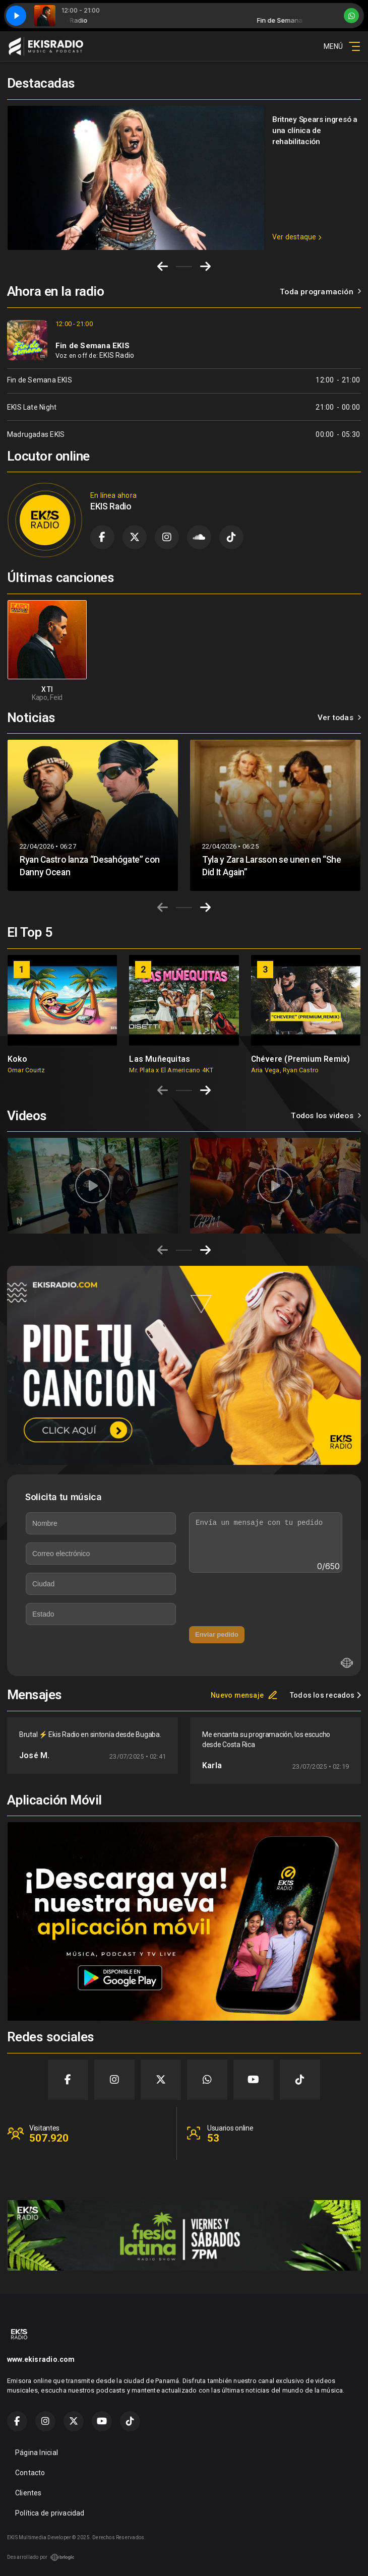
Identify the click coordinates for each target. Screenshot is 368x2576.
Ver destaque (296, 237)
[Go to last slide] (162, 266)
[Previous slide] (162, 907)
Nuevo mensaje (244, 1695)
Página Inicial (36, 2453)
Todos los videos (326, 1115)
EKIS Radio (116, 355)
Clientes (28, 2493)
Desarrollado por (41, 2557)
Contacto (30, 2473)
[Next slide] (205, 266)
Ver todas (339, 717)
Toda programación (320, 291)
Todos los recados (325, 1695)
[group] (62, 1014)
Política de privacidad (50, 2513)
